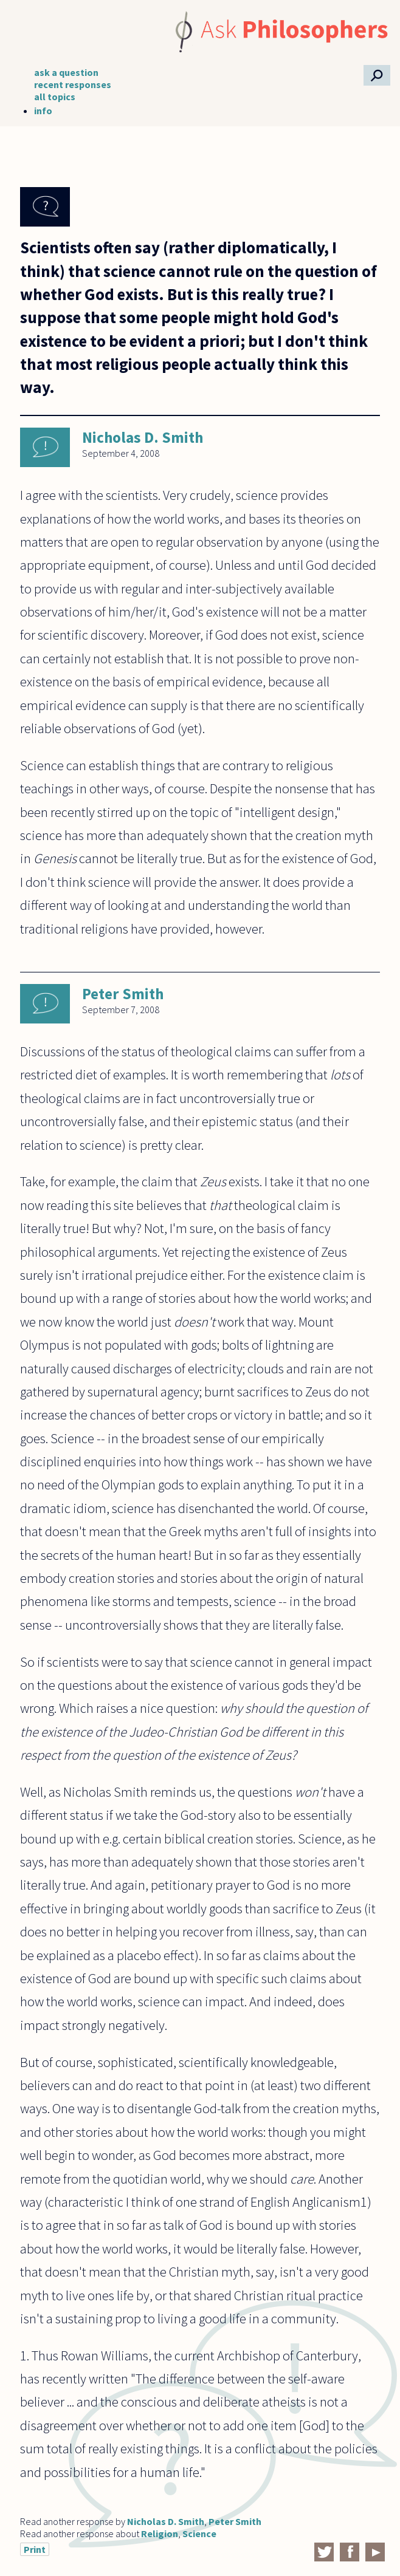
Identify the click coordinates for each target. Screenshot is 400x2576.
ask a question (66, 72)
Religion (159, 2533)
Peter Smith (123, 993)
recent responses (72, 84)
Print (35, 2549)
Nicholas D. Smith (142, 437)
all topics (54, 97)
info (43, 110)
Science (199, 2533)
